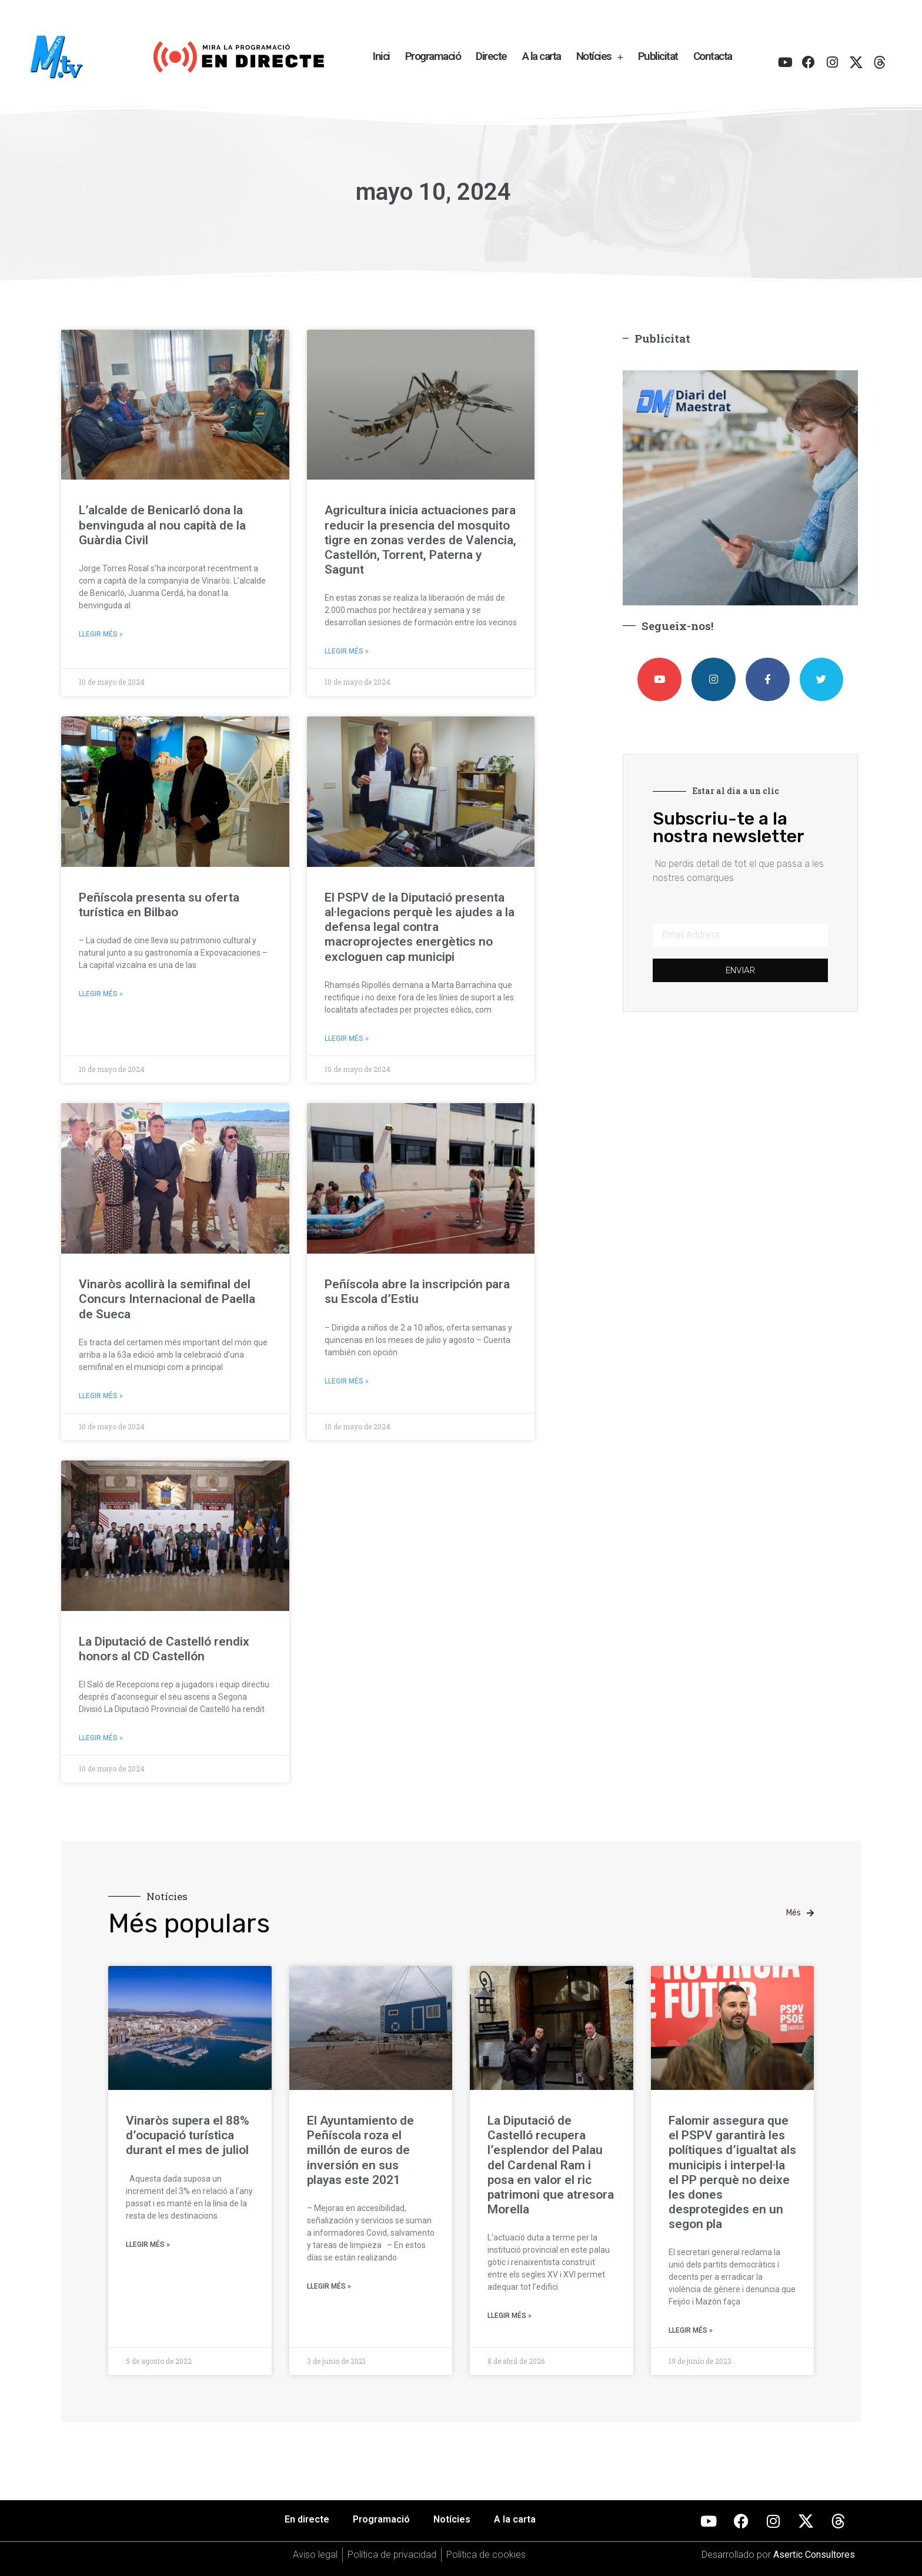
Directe (491, 56)
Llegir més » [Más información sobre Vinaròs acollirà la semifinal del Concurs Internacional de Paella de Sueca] (101, 1396)
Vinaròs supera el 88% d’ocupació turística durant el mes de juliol (187, 2135)
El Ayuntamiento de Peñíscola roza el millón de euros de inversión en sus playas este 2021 (360, 2150)
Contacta (712, 56)
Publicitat (658, 56)
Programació (433, 56)
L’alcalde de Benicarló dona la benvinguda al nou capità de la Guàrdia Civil (162, 525)
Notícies (599, 56)
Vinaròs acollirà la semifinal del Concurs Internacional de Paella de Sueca (167, 1299)
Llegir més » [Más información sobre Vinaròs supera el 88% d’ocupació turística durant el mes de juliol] (148, 2244)
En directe (307, 2519)
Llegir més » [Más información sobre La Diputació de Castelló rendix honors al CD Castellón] (101, 1738)
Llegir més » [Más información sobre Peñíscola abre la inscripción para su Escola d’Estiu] (347, 1381)
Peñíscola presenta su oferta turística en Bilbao (159, 904)
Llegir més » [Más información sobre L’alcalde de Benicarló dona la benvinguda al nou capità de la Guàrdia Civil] (101, 634)
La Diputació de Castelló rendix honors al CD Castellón (164, 1648)
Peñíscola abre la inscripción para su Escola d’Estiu (417, 1291)
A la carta (541, 56)
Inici (381, 56)
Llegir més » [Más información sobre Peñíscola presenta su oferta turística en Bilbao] (101, 994)
